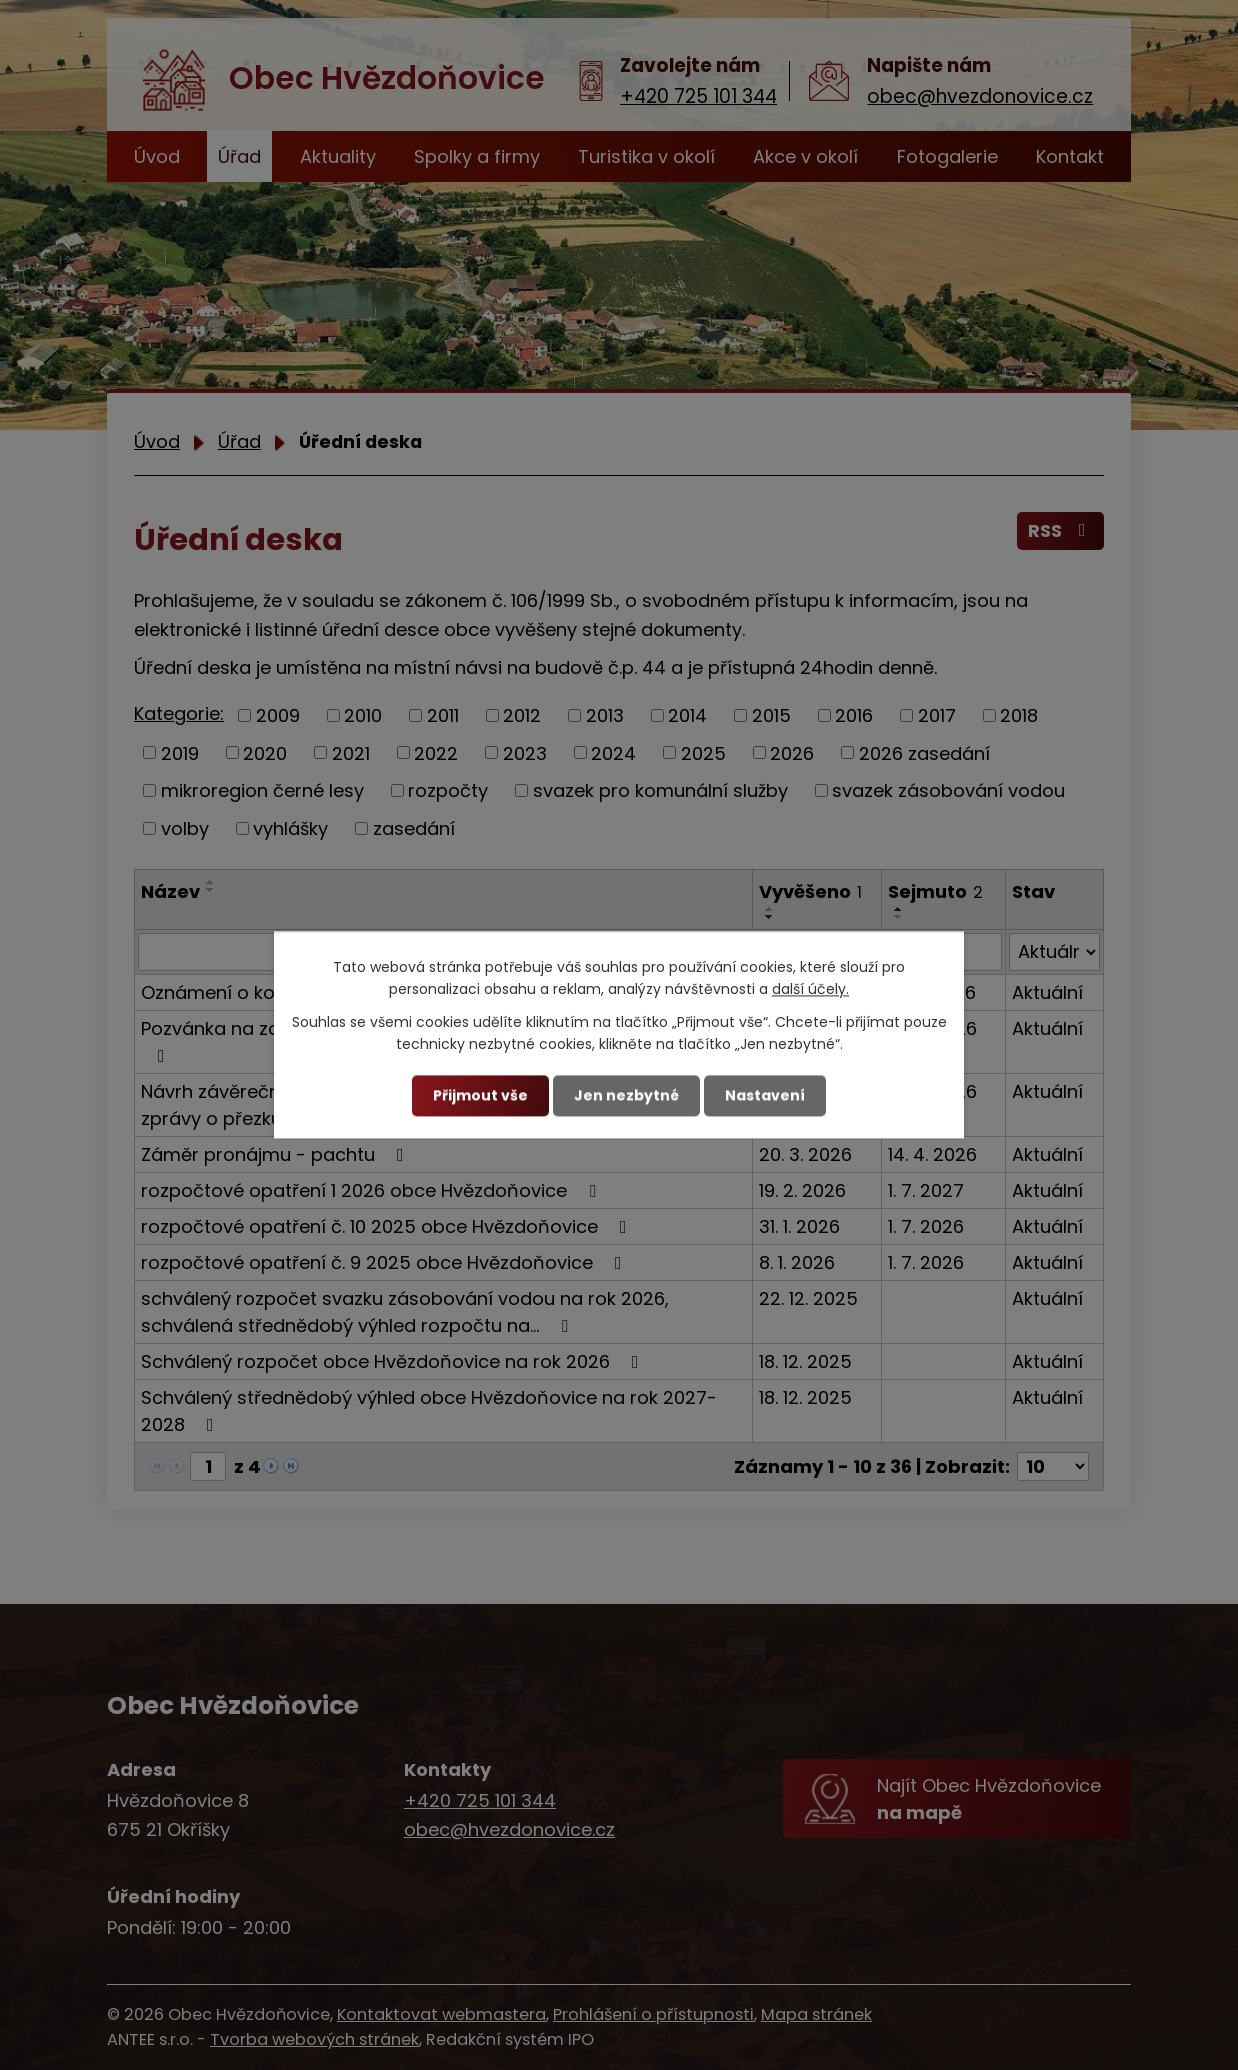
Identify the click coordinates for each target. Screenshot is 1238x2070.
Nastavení (765, 1095)
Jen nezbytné (626, 1095)
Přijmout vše (480, 1095)
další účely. (810, 990)
